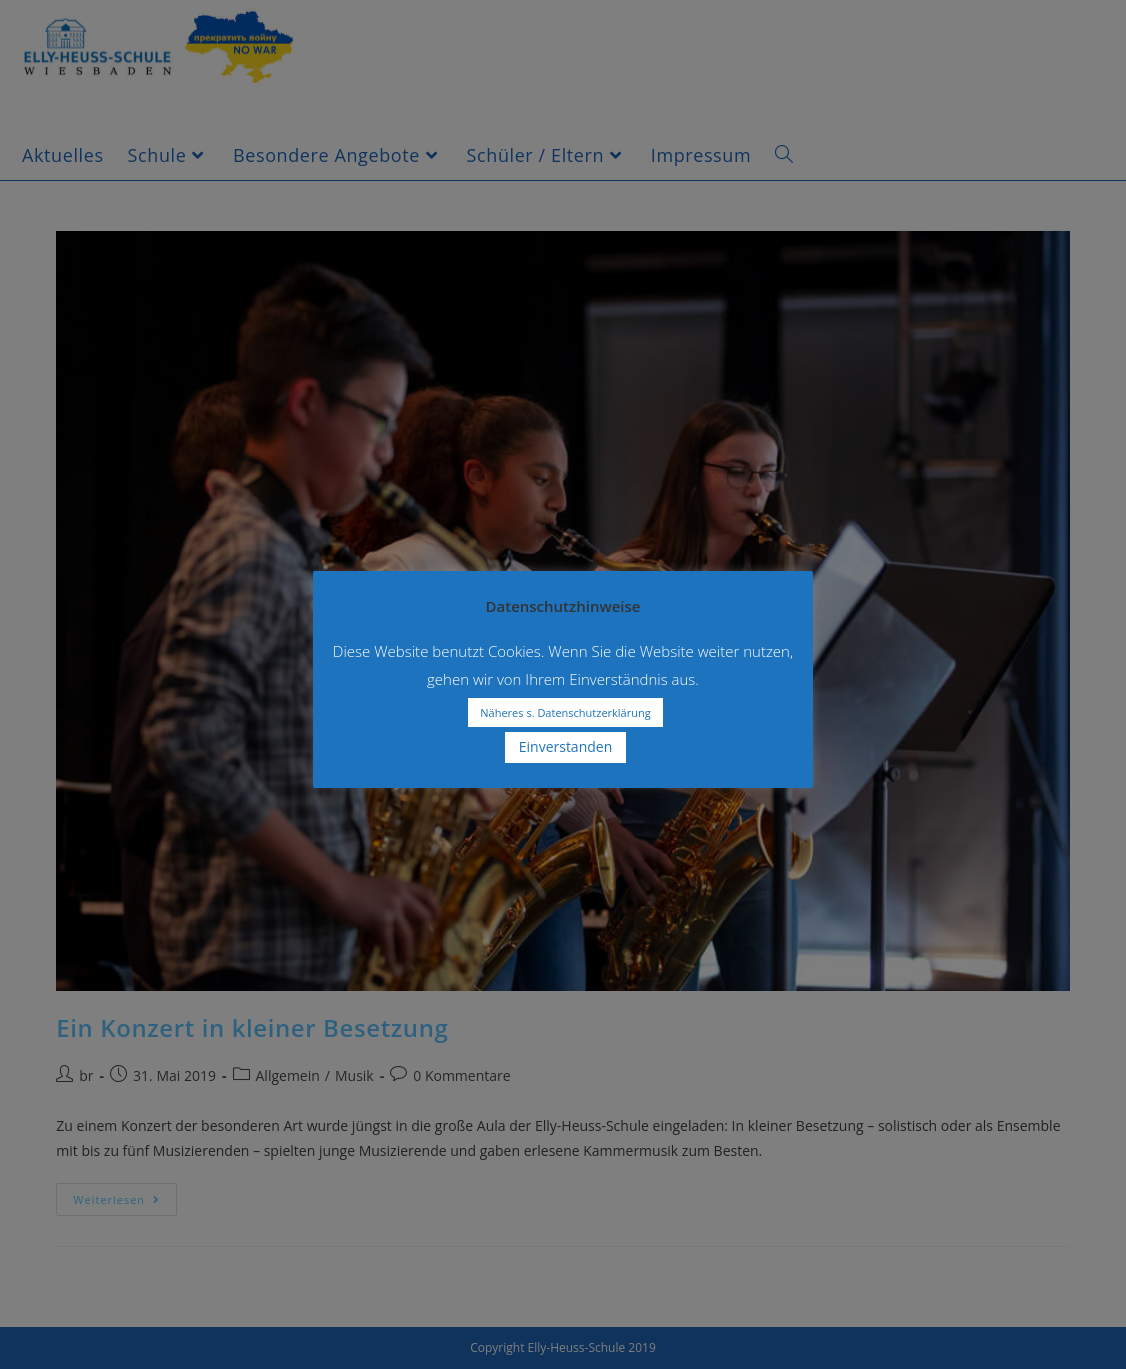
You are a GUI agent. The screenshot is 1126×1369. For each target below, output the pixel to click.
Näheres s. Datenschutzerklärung (565, 712)
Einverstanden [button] (566, 746)
